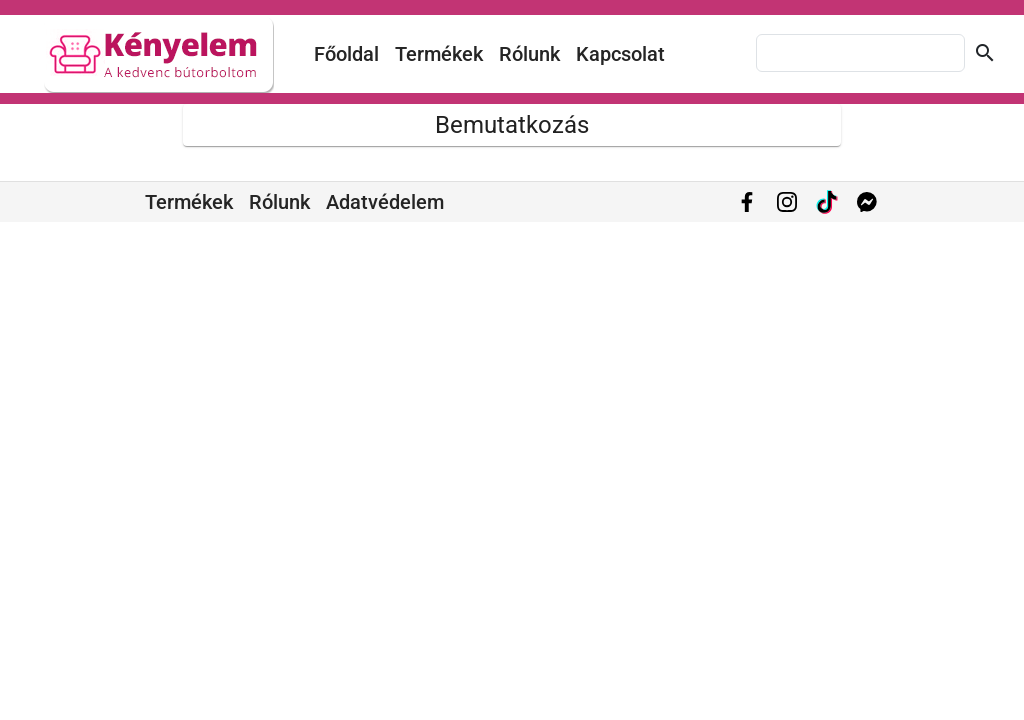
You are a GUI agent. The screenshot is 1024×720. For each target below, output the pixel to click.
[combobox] (860, 53)
